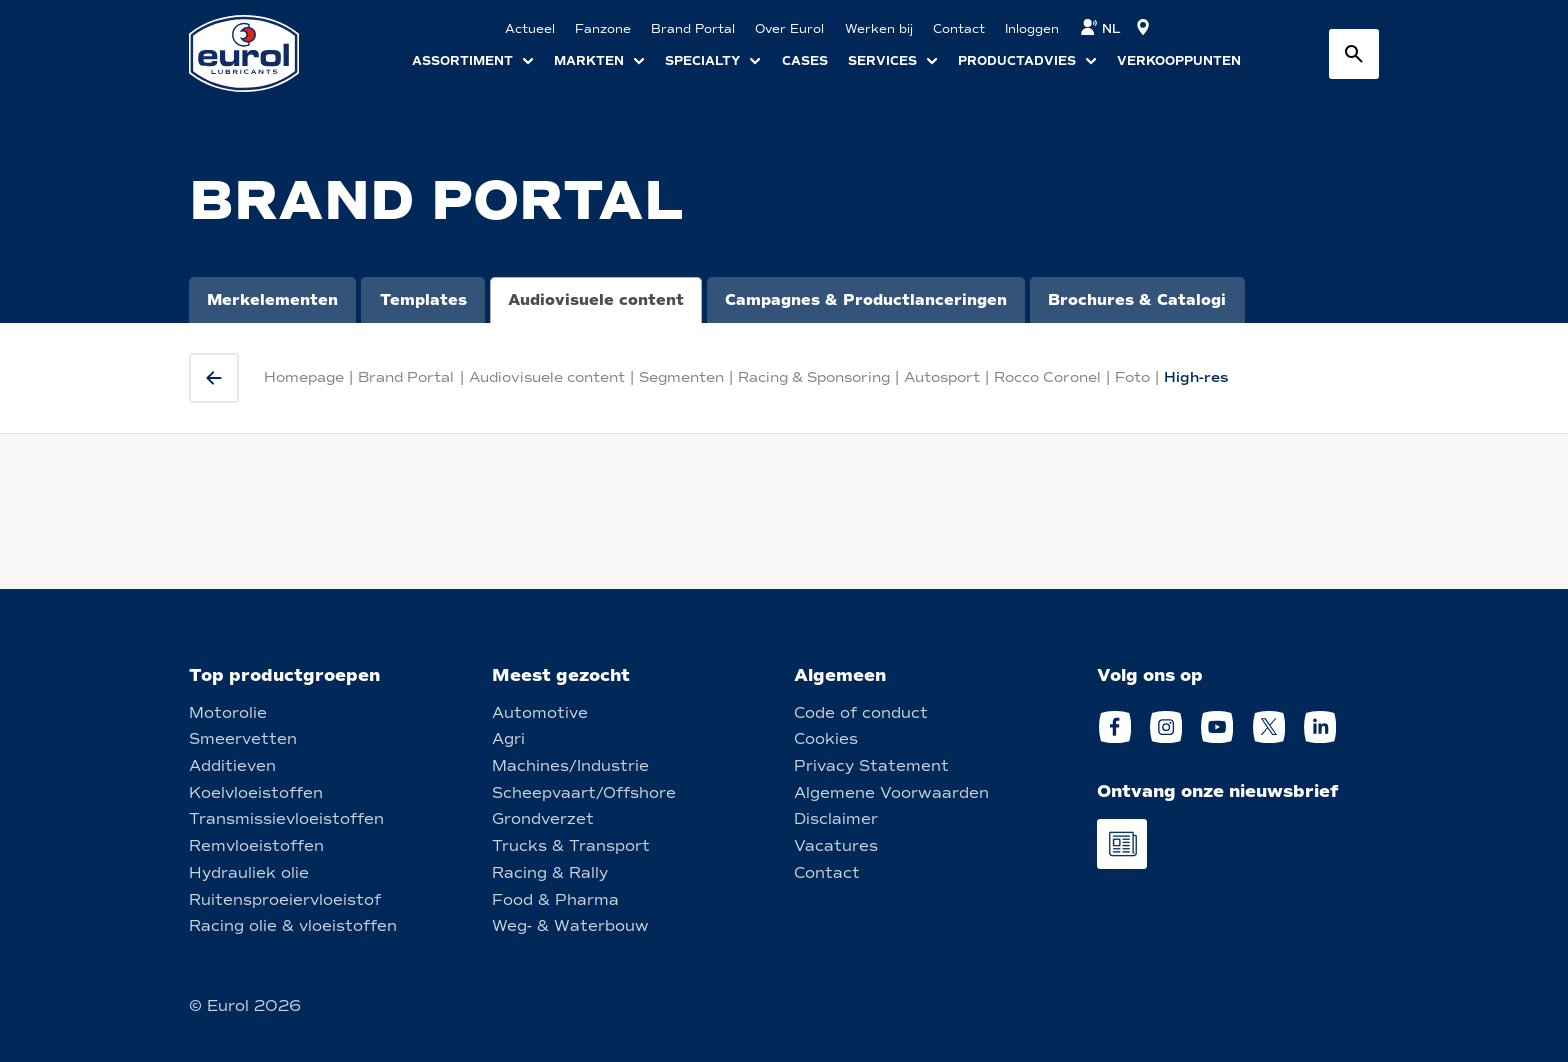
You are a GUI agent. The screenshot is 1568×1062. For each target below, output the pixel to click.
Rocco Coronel (1047, 377)
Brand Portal (406, 377)
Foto (1132, 377)
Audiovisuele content (596, 300)
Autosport (942, 377)
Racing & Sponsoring (814, 377)
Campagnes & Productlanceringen (866, 300)
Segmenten (681, 377)
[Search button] (1354, 54)
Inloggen (1032, 29)
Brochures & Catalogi (1137, 300)
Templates (423, 300)
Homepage (304, 377)
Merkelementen (272, 300)
